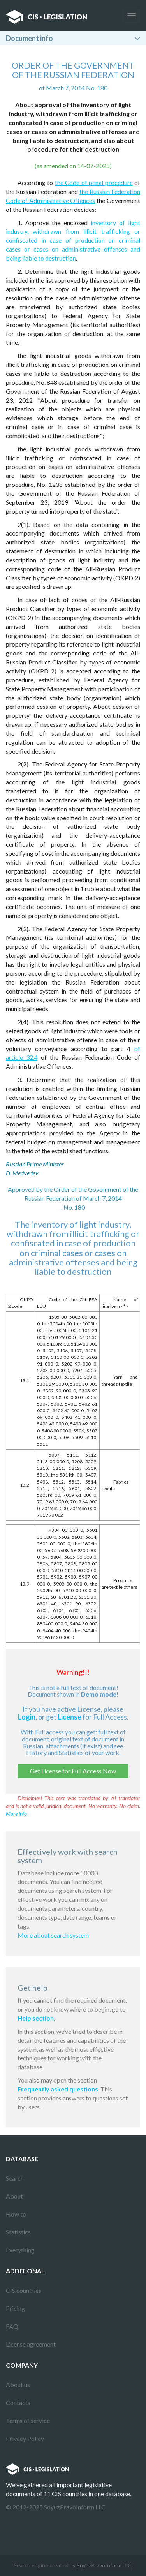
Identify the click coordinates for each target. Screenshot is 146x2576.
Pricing (15, 2308)
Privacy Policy (25, 2438)
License (69, 1717)
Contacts (18, 2402)
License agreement (31, 2344)
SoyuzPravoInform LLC (104, 2565)
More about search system (53, 1935)
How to (16, 2214)
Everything (20, 2250)
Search (15, 2178)
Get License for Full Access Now (73, 1770)
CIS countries (23, 2290)
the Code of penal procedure (94, 182)
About (14, 2196)
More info (16, 1813)
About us (18, 2384)
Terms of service (28, 2420)
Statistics (18, 2232)
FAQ (12, 2326)
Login (26, 1717)
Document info (29, 38)
